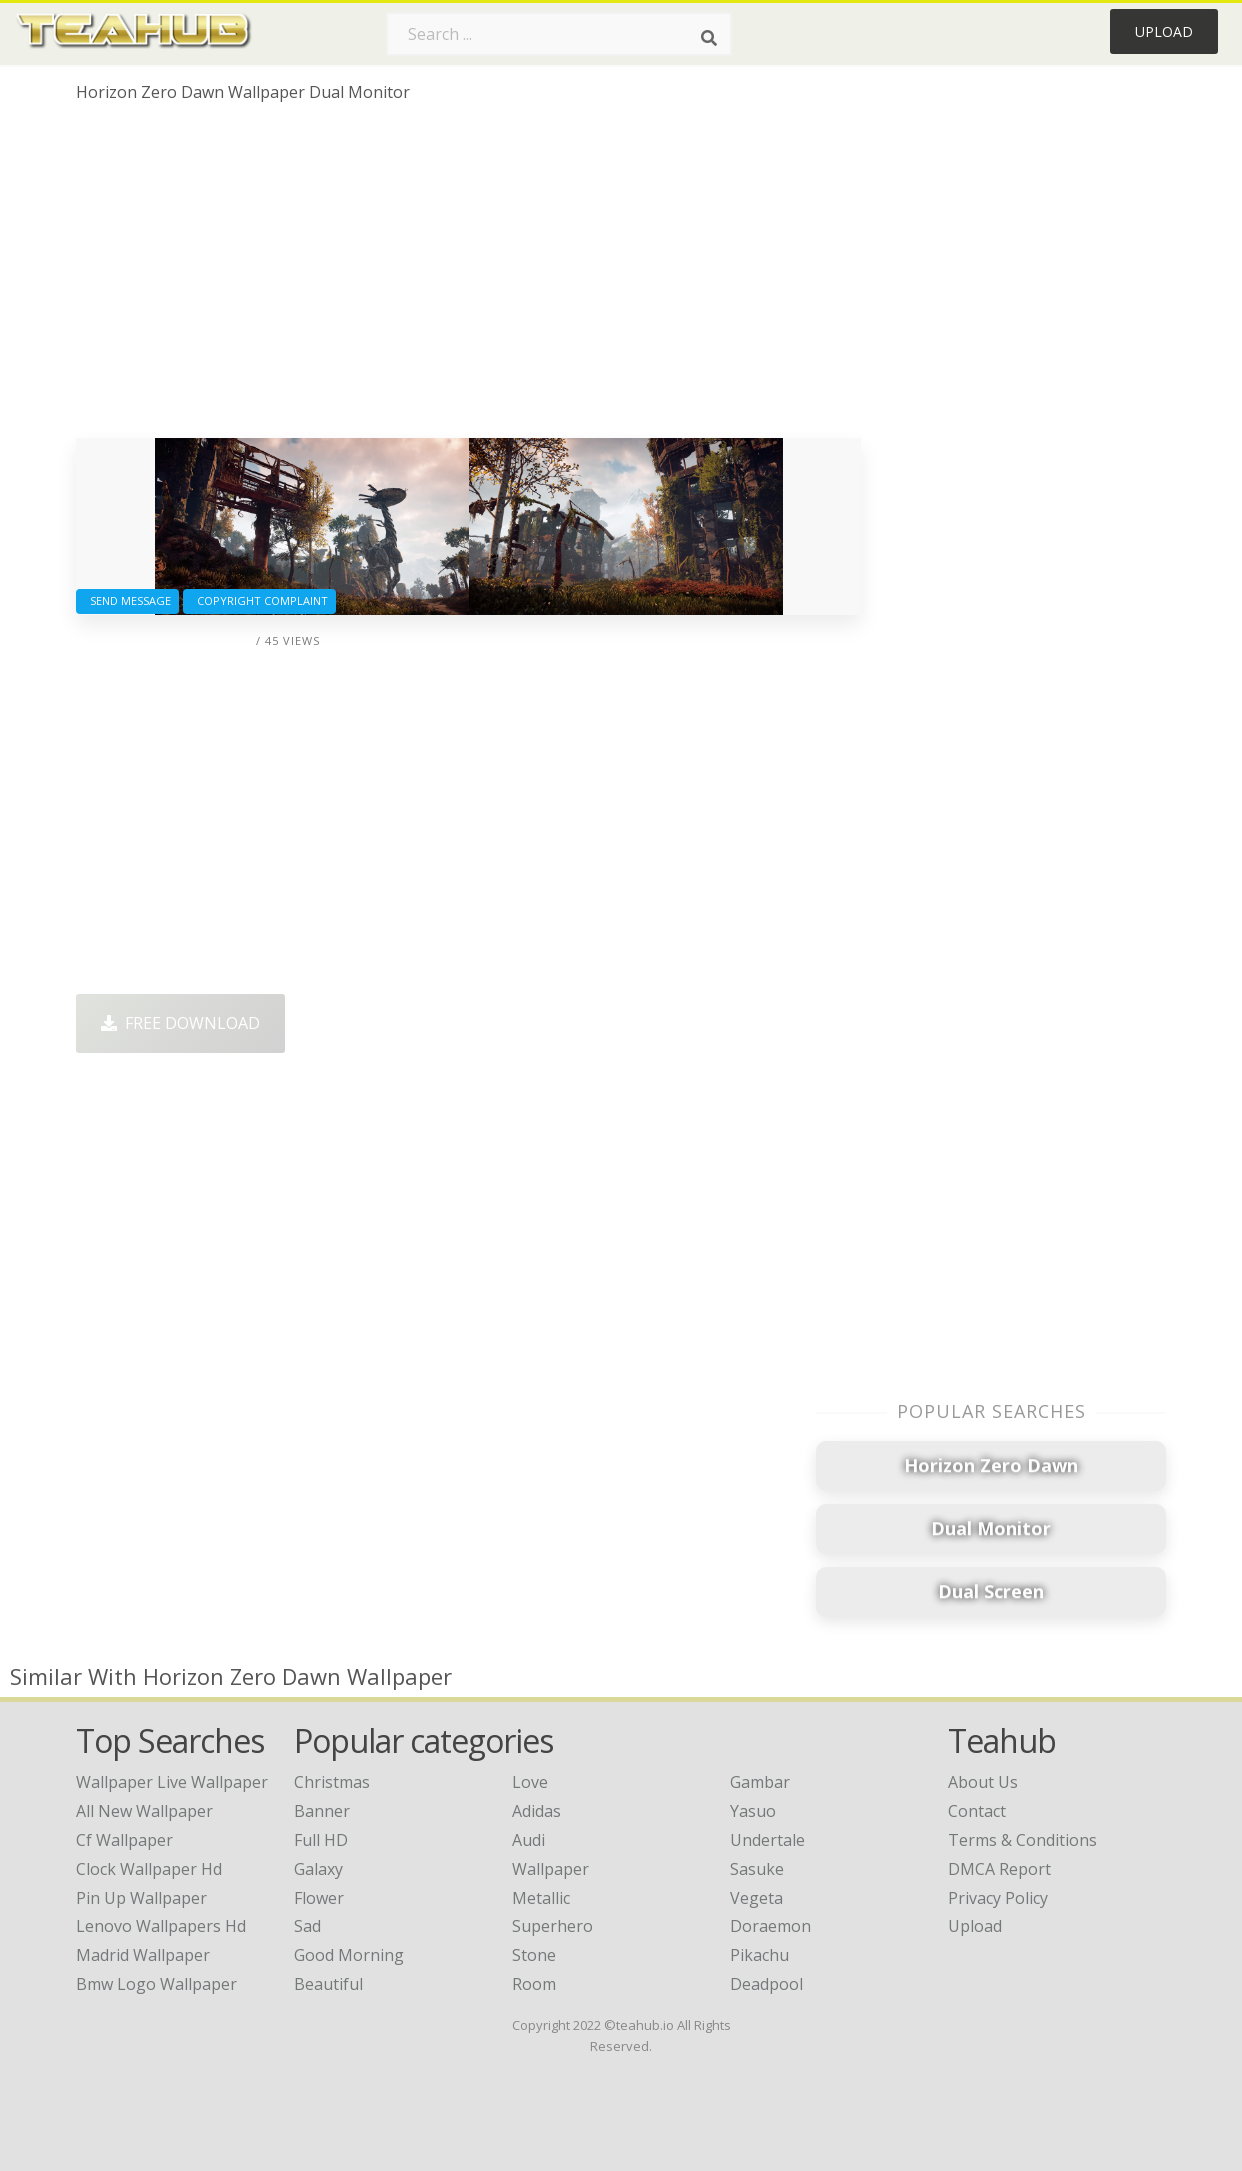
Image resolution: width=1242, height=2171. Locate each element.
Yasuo (753, 1811)
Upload (1164, 31)
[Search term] (559, 34)
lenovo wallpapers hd (161, 1926)
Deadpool (766, 1984)
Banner (322, 1811)
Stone (534, 1955)
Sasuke (757, 1869)
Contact (977, 1811)
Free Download (180, 1023)
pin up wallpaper (141, 1898)
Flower (319, 1898)
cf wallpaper (124, 1840)
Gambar (760, 1782)
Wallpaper (550, 1869)
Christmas (332, 1782)
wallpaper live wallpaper (172, 1782)
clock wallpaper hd (149, 1869)
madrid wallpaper (143, 1955)
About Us (983, 1782)
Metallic (541, 1898)
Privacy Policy (998, 1898)
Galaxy (318, 1869)
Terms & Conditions (1022, 1840)
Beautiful (328, 1984)
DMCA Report (999, 1869)
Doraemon (770, 1926)
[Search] (709, 38)
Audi (528, 1840)
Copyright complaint (259, 600)
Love (530, 1782)
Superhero (552, 1926)
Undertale (767, 1840)
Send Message (127, 600)
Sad (307, 1926)
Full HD (321, 1840)
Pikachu (759, 1955)
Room (534, 1984)
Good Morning (349, 1955)
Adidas (536, 1811)
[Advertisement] (468, 278)
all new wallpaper (144, 1811)
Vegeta (756, 1898)
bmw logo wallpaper (156, 1984)
